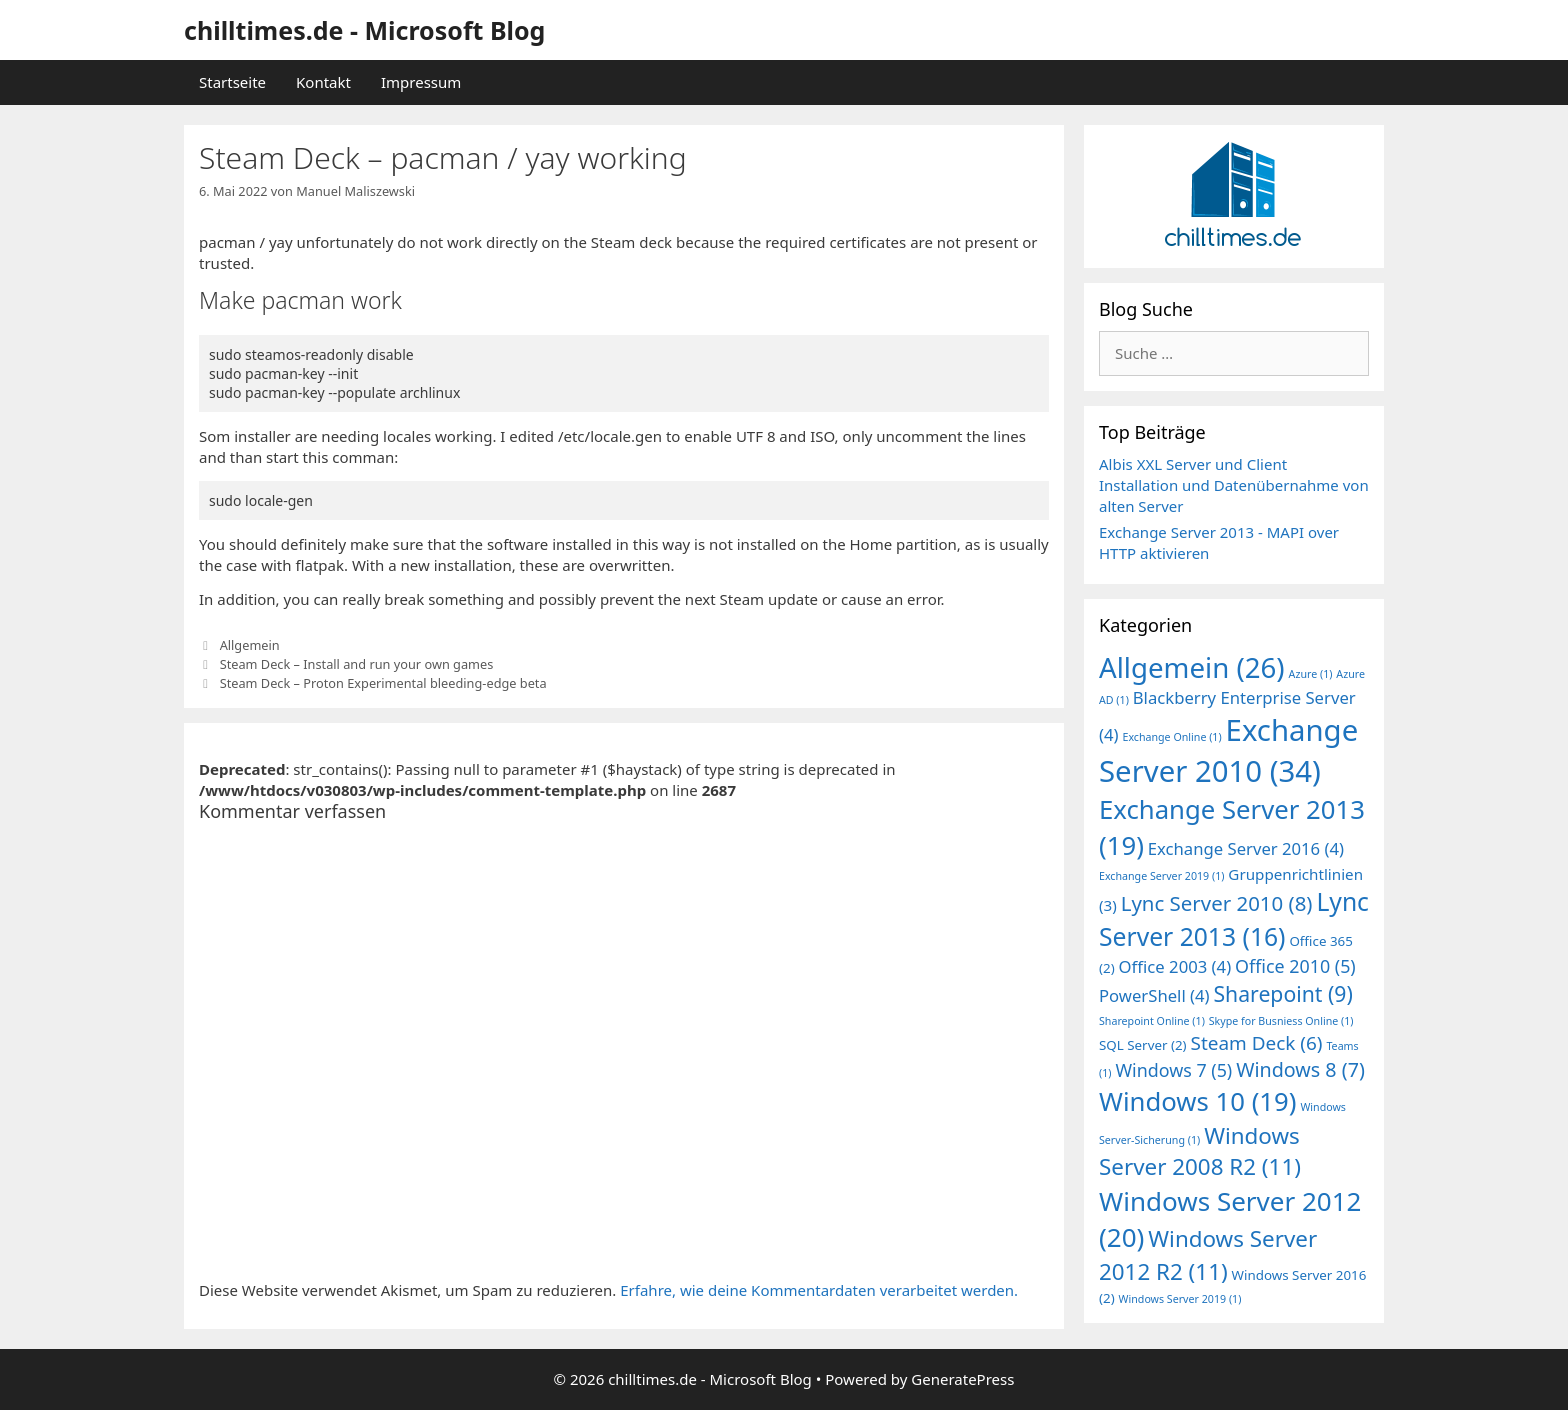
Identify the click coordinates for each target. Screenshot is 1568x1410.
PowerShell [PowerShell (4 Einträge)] (1154, 995)
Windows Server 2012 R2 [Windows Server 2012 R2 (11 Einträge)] (1208, 1254)
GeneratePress (962, 1379)
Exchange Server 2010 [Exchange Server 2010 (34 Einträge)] (1228, 750)
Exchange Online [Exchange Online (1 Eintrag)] (1171, 737)
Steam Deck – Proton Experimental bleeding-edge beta (383, 683)
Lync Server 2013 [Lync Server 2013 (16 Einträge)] (1234, 919)
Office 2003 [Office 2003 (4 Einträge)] (1175, 966)
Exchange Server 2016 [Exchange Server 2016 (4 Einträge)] (1246, 848)
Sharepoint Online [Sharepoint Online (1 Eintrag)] (1152, 1021)
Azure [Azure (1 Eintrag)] (1311, 674)
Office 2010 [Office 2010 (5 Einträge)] (1295, 966)
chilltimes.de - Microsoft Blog (364, 30)
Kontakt (323, 82)
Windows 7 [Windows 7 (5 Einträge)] (1173, 1070)
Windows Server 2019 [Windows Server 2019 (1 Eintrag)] (1180, 1299)
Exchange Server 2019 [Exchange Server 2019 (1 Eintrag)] (1161, 876)
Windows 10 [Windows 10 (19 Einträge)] (1198, 1101)
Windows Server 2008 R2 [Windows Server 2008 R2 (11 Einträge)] (1200, 1151)
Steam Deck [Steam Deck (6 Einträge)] (1257, 1043)
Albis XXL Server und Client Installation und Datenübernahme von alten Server (1234, 485)
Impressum (421, 82)
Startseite (232, 82)
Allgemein (250, 645)
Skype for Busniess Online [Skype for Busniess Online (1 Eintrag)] (1281, 1021)
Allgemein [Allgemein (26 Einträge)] (1192, 667)
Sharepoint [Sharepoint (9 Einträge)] (1282, 993)
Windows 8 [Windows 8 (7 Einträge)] (1300, 1069)
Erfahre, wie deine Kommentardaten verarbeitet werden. (819, 1290)
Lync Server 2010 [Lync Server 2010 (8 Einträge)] (1217, 903)
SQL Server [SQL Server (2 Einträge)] (1143, 1045)
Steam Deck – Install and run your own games (357, 664)
